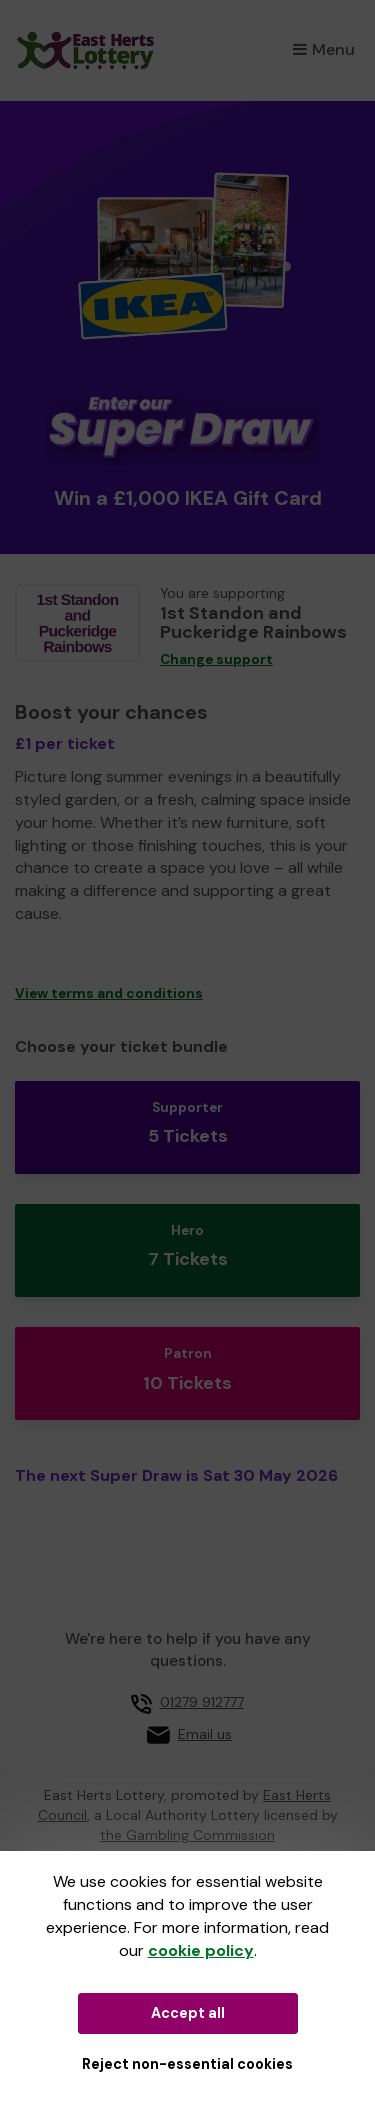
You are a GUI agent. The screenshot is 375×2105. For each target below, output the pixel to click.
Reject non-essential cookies (187, 2064)
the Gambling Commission (187, 1835)
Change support (216, 659)
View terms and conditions (109, 993)
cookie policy (201, 1950)
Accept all (188, 2013)
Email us (205, 1734)
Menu (324, 49)
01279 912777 (202, 1702)
